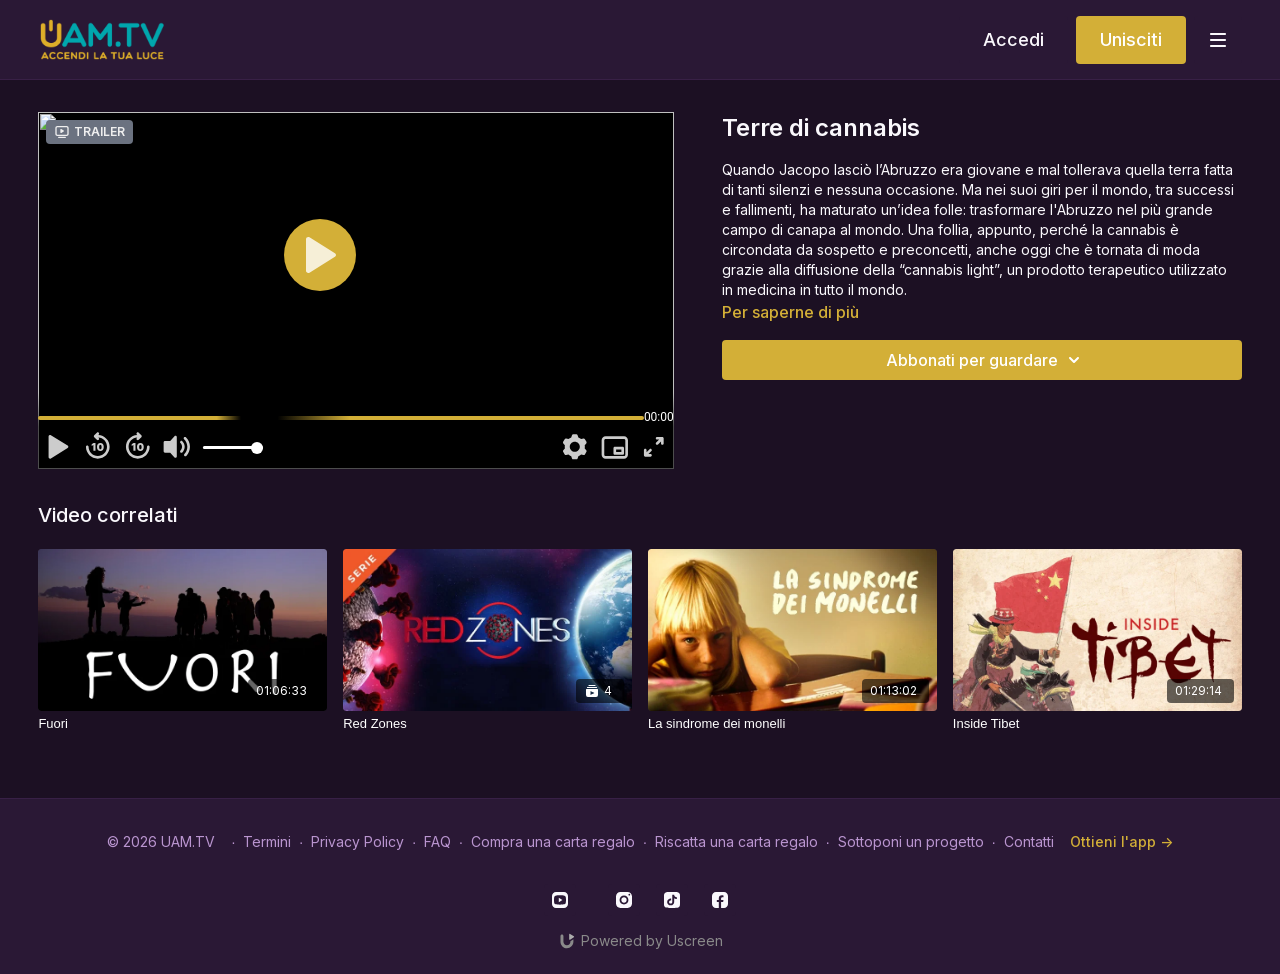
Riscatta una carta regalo (736, 841)
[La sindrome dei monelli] (792, 724)
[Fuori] (182, 724)
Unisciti (1131, 39)
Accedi (1013, 39)
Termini (267, 841)
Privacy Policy (357, 841)
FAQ (437, 841)
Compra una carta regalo (553, 841)
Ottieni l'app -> (1121, 841)
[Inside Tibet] (1097, 724)
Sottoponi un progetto (911, 841)
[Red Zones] (487, 724)
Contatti (1029, 841)
